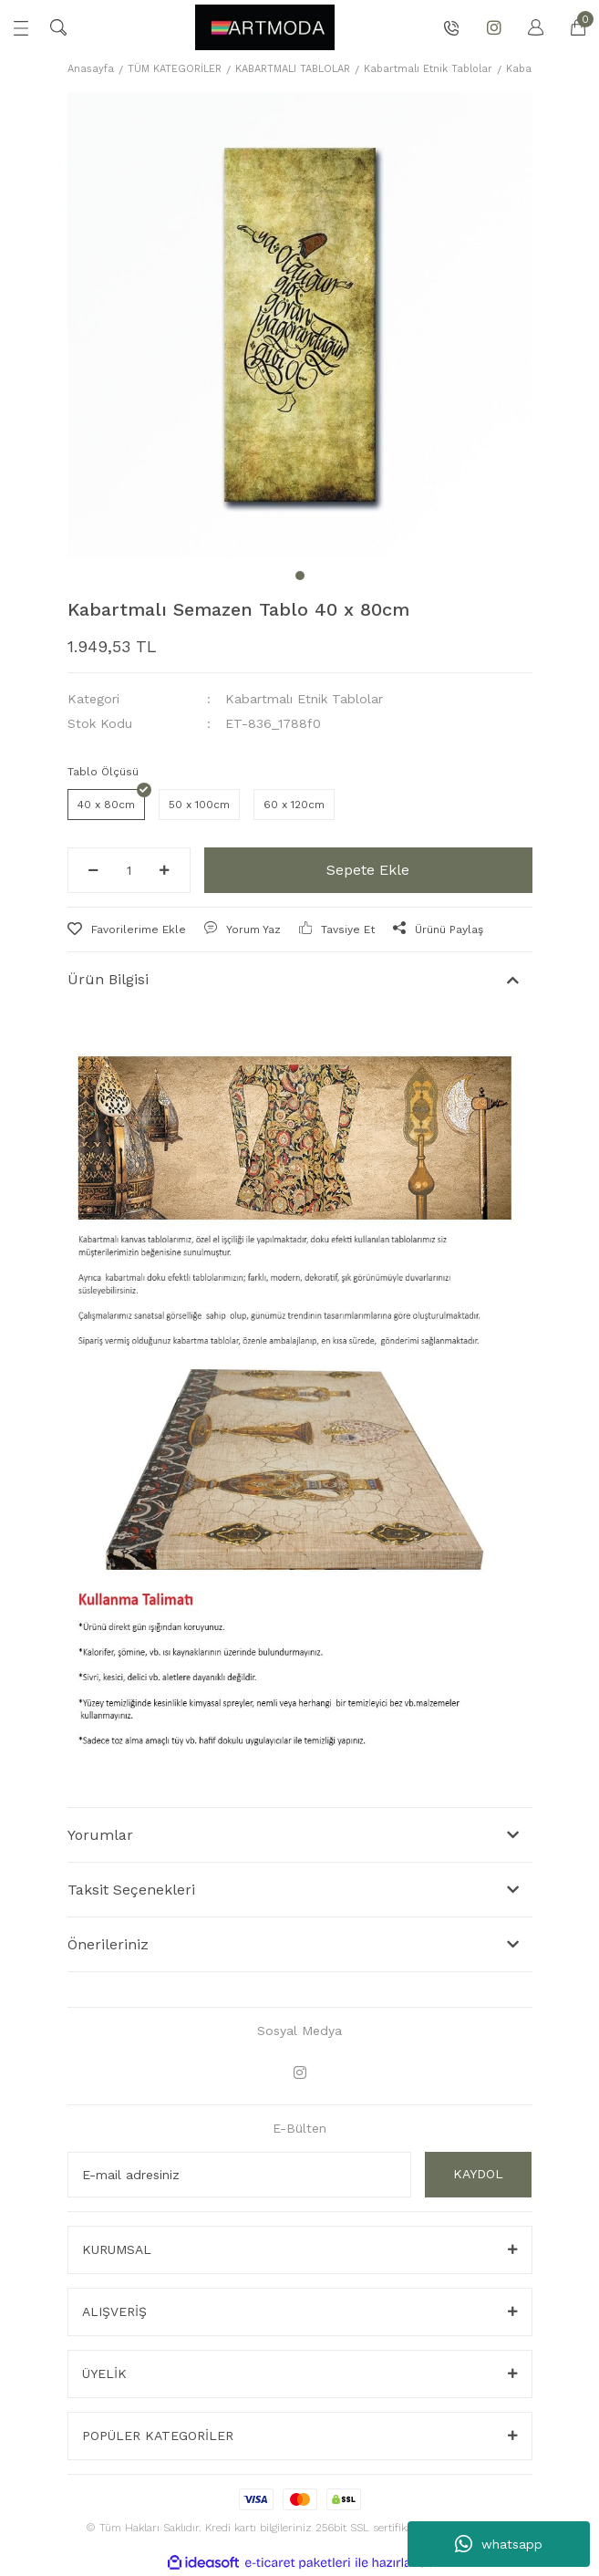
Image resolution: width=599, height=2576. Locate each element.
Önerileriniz (108, 1451)
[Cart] (569, 27)
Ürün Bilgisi (108, 486)
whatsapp (498, 2544)
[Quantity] (129, 378)
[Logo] (264, 27)
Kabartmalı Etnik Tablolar (304, 206)
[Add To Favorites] (126, 437)
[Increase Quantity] (164, 378)
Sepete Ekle (367, 377)
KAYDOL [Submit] (478, 1681)
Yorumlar (100, 1342)
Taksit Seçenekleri (131, 1397)
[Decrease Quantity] (93, 378)
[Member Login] (527, 27)
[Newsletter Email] (239, 1682)
